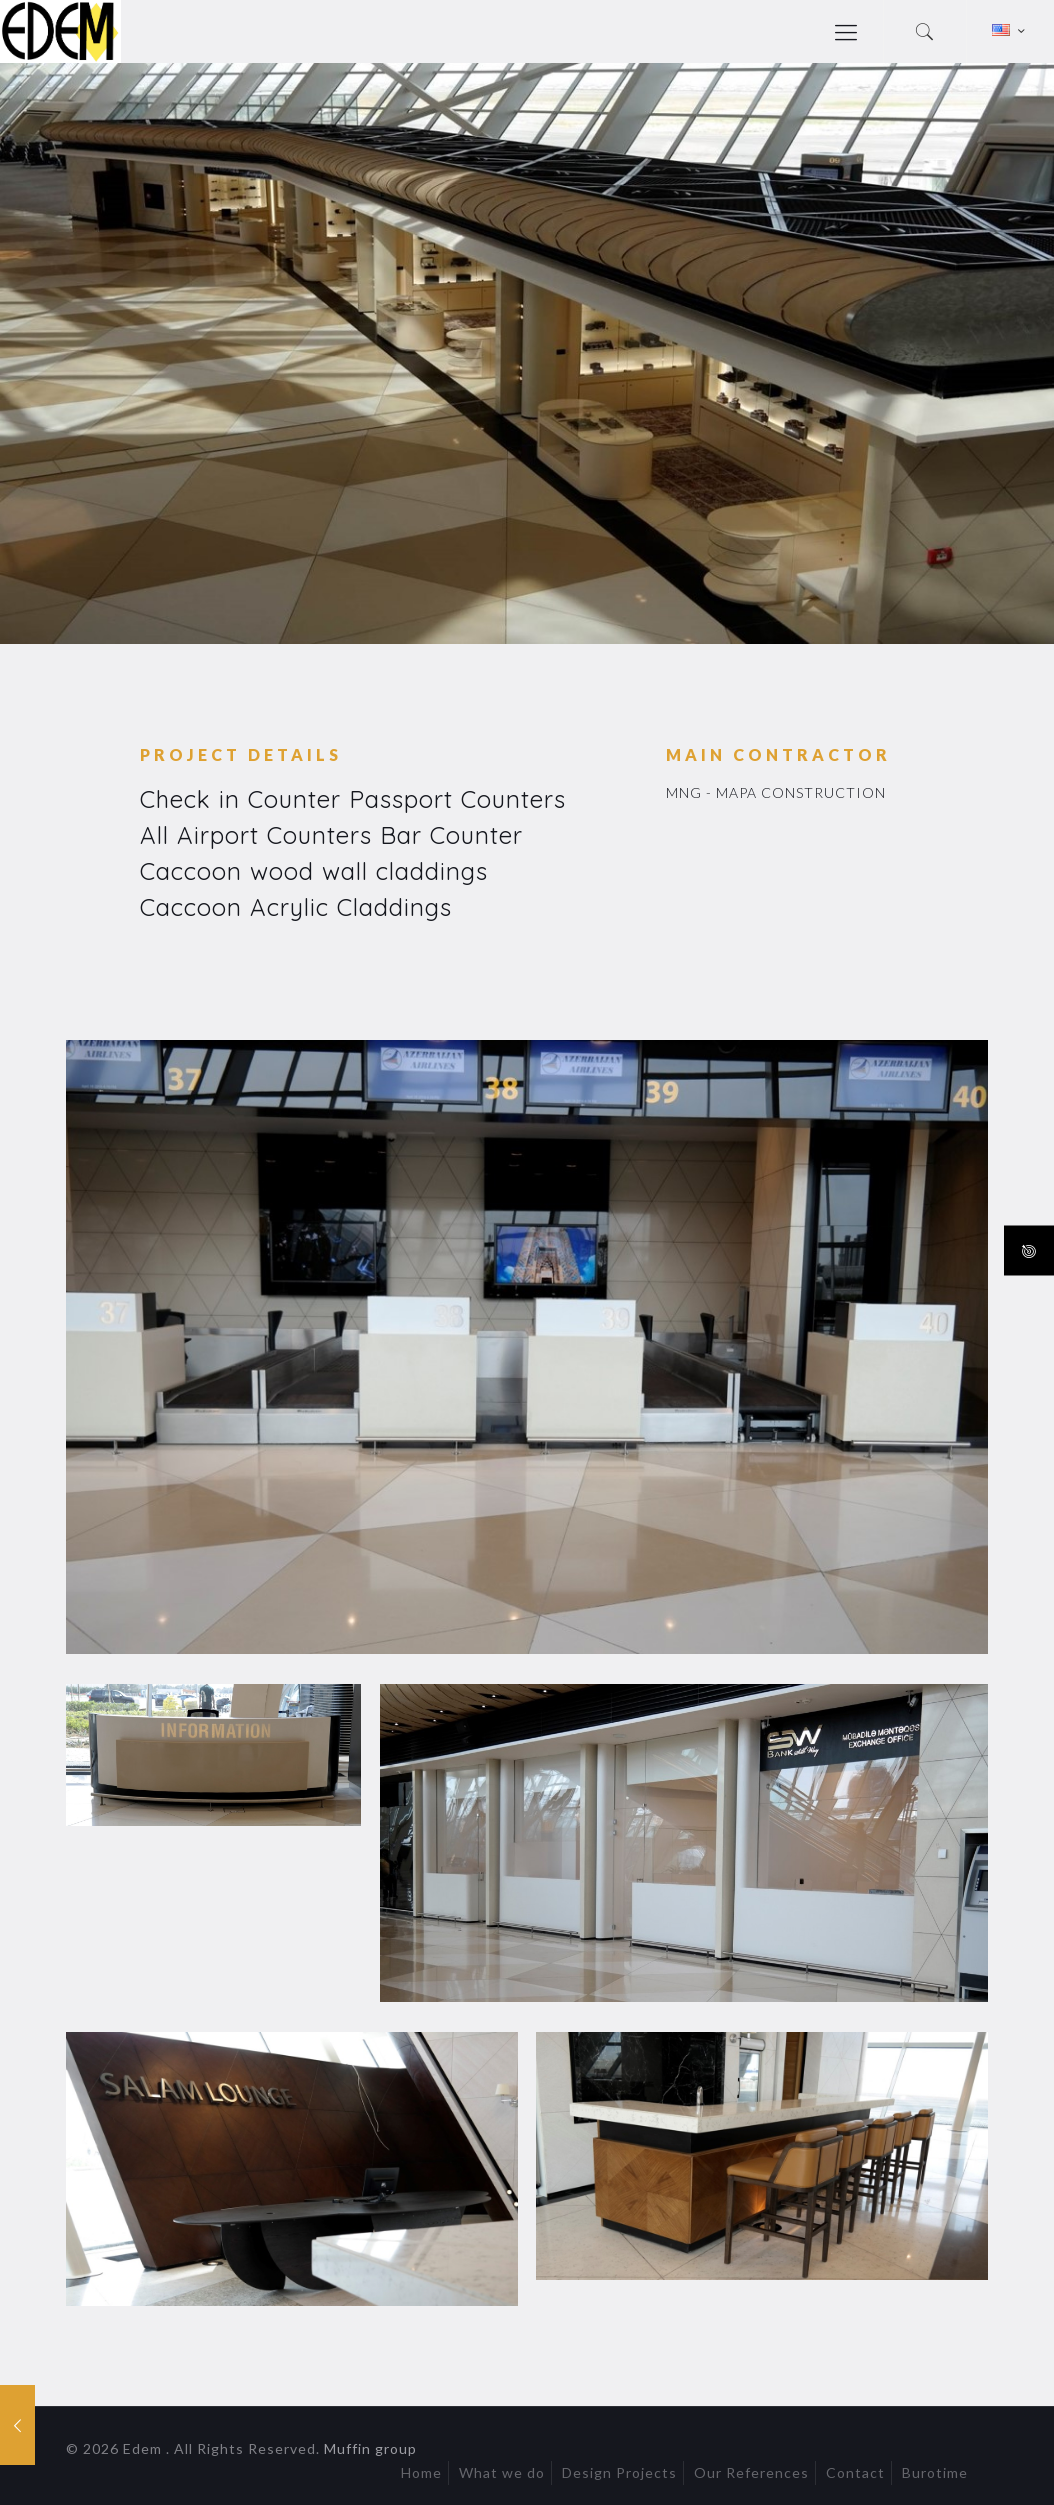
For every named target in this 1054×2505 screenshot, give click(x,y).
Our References (751, 2472)
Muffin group (370, 2448)
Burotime (935, 2472)
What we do (502, 2472)
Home (421, 2472)
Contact (855, 2472)
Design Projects (619, 2472)
